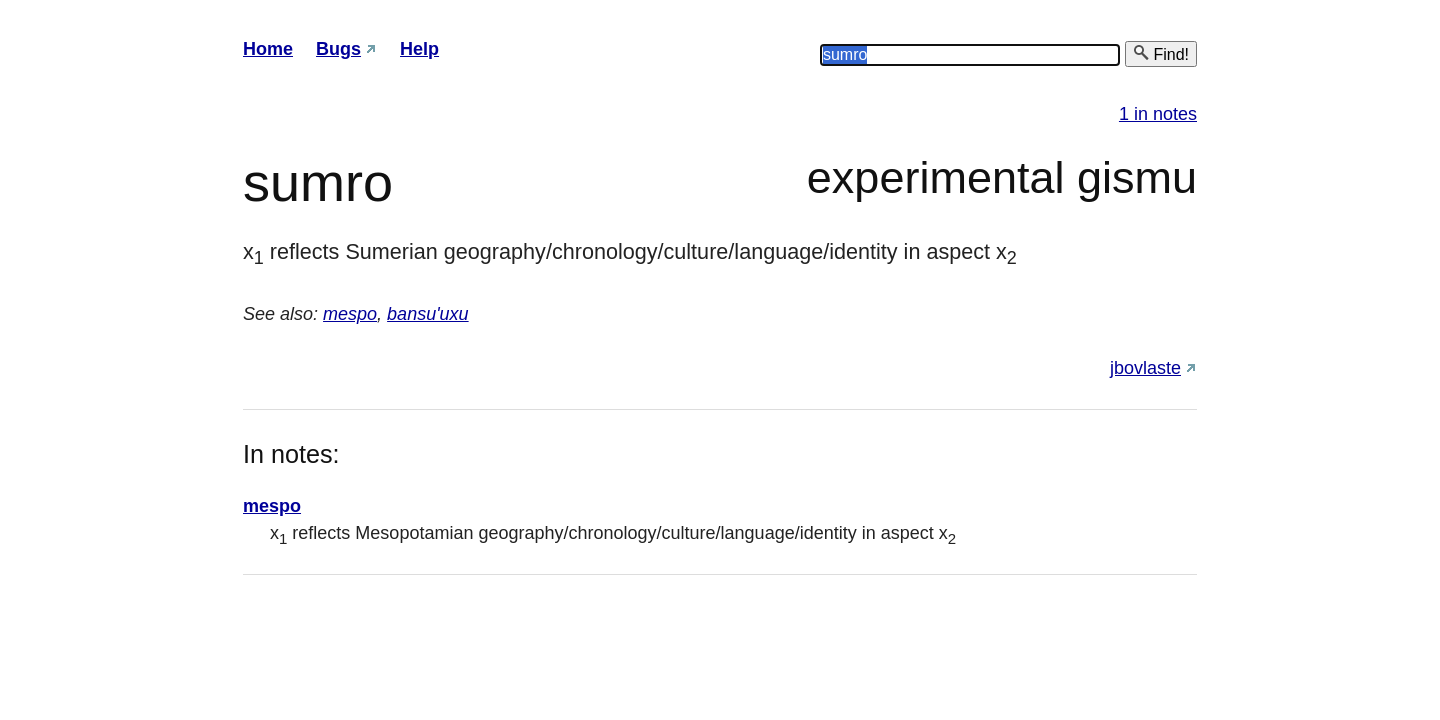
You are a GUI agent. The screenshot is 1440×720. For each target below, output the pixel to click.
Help (419, 49)
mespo (350, 314)
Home (268, 49)
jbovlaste (1145, 368)
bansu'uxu (428, 314)
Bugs (338, 49)
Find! (1161, 53)
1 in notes (1158, 114)
